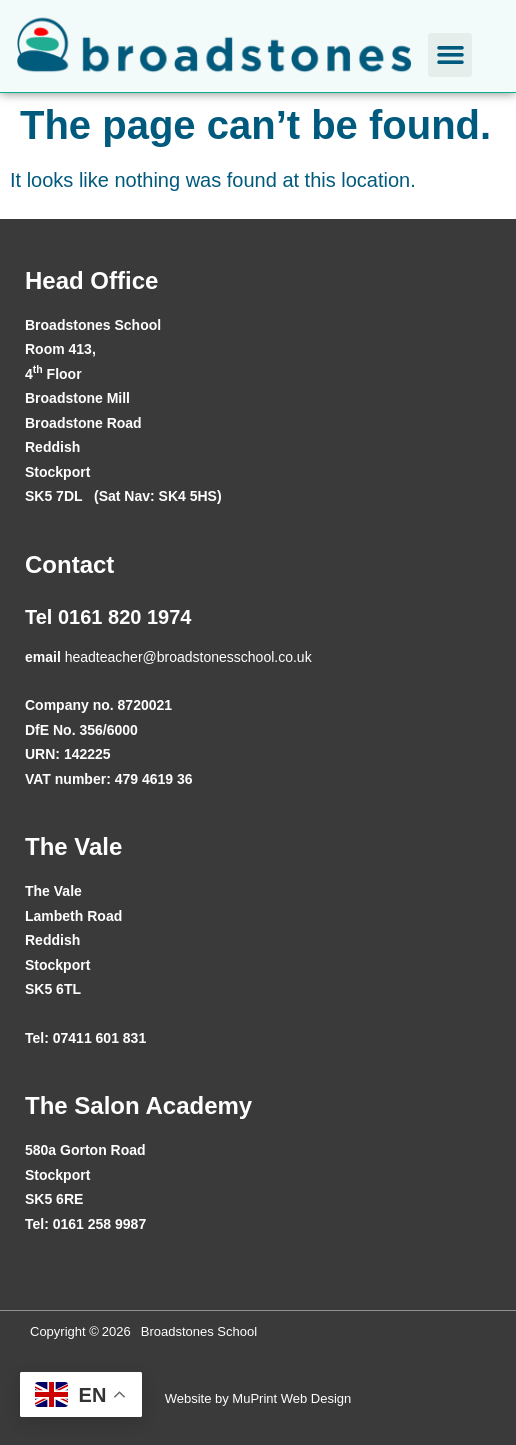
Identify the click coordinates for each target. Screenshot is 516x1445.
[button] (450, 55)
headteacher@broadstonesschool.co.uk (188, 657)
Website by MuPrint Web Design (258, 1398)
